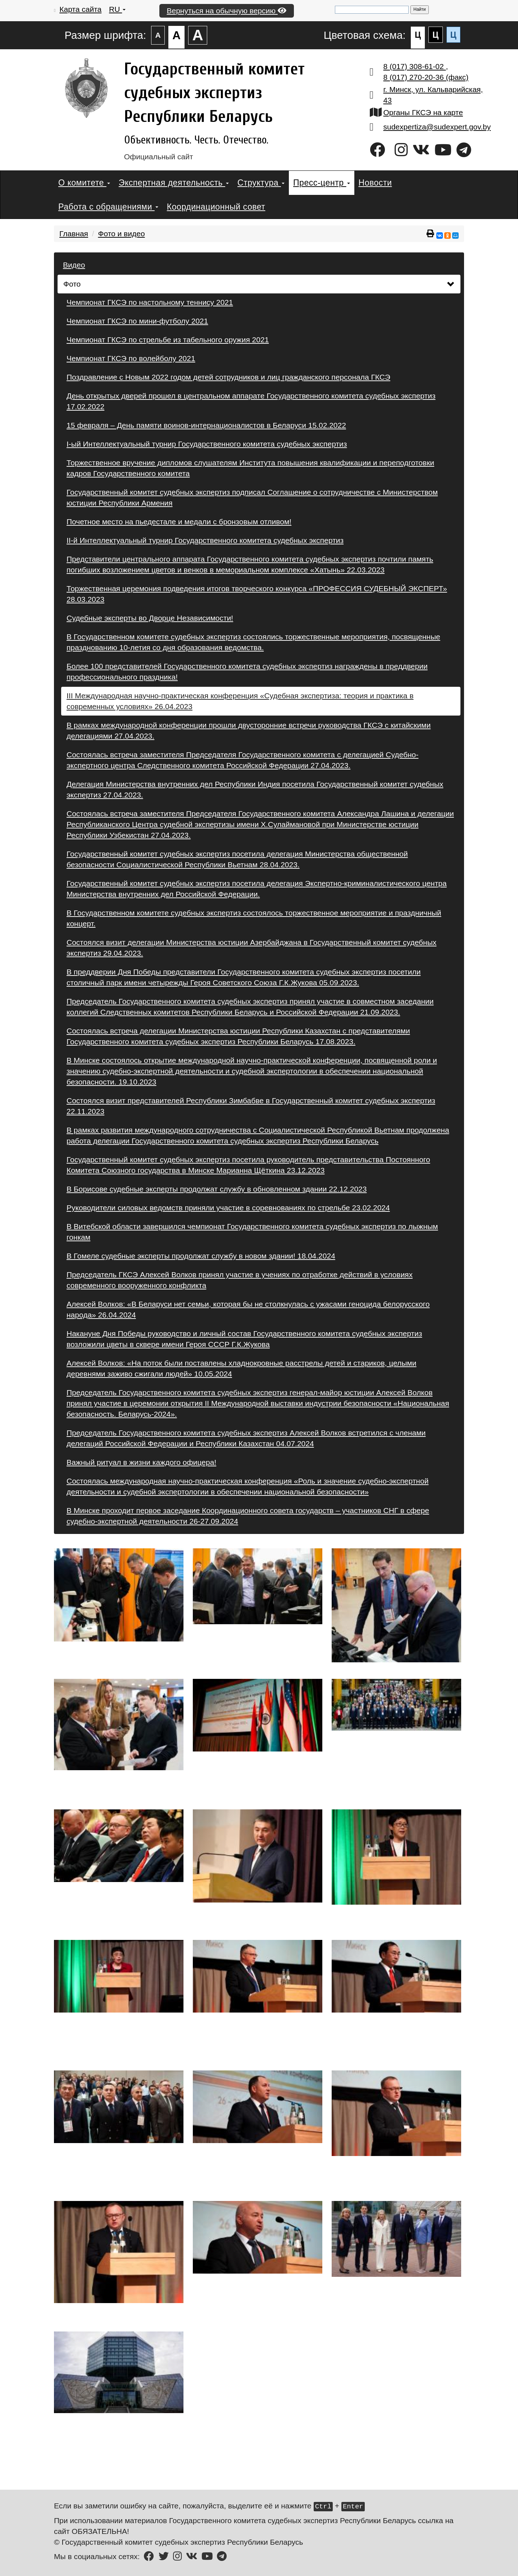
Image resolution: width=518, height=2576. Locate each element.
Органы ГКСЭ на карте (423, 112)
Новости (375, 182)
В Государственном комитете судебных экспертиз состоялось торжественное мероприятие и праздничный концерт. (254, 918)
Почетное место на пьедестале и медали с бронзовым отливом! (179, 521)
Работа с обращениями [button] (108, 206)
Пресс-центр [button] (321, 182)
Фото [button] (259, 284)
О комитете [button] (84, 182)
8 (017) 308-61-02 (414, 66)
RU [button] (117, 9)
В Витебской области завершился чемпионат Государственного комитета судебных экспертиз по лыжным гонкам (252, 1231)
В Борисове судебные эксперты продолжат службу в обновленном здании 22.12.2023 (217, 1189)
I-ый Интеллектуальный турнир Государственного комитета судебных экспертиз (207, 444)
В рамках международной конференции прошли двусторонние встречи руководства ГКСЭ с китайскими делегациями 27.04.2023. (249, 730)
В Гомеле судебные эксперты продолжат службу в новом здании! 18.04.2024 (201, 1256)
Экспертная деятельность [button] (174, 182)
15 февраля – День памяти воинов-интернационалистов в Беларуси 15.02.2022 (206, 425)
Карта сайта (80, 9)
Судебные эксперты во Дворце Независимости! (150, 618)
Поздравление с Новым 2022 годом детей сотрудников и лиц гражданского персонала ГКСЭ (228, 377)
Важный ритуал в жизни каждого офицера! (141, 1462)
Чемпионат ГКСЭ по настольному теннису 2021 (150, 302)
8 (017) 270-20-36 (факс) (426, 77)
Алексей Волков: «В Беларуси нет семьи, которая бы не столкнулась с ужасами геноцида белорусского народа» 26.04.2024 (248, 1309)
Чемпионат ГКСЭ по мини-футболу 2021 (137, 321)
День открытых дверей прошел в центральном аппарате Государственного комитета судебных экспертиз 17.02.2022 (251, 401)
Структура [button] (261, 182)
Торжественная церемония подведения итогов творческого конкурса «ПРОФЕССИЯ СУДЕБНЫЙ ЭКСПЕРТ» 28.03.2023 (257, 593)
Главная (73, 233)
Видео (74, 265)
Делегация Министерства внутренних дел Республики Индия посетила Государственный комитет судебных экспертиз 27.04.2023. (255, 789)
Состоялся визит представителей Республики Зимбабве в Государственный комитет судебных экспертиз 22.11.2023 (251, 1105)
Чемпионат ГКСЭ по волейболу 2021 (131, 358)
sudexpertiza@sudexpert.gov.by (437, 127)
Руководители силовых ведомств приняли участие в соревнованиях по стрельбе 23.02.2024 (228, 1207)
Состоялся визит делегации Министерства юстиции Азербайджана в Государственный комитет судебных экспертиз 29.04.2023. (251, 947)
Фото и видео (121, 233)
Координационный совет (216, 206)
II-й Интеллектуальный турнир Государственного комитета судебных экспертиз (205, 540)
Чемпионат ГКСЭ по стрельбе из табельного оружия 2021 (168, 339)
